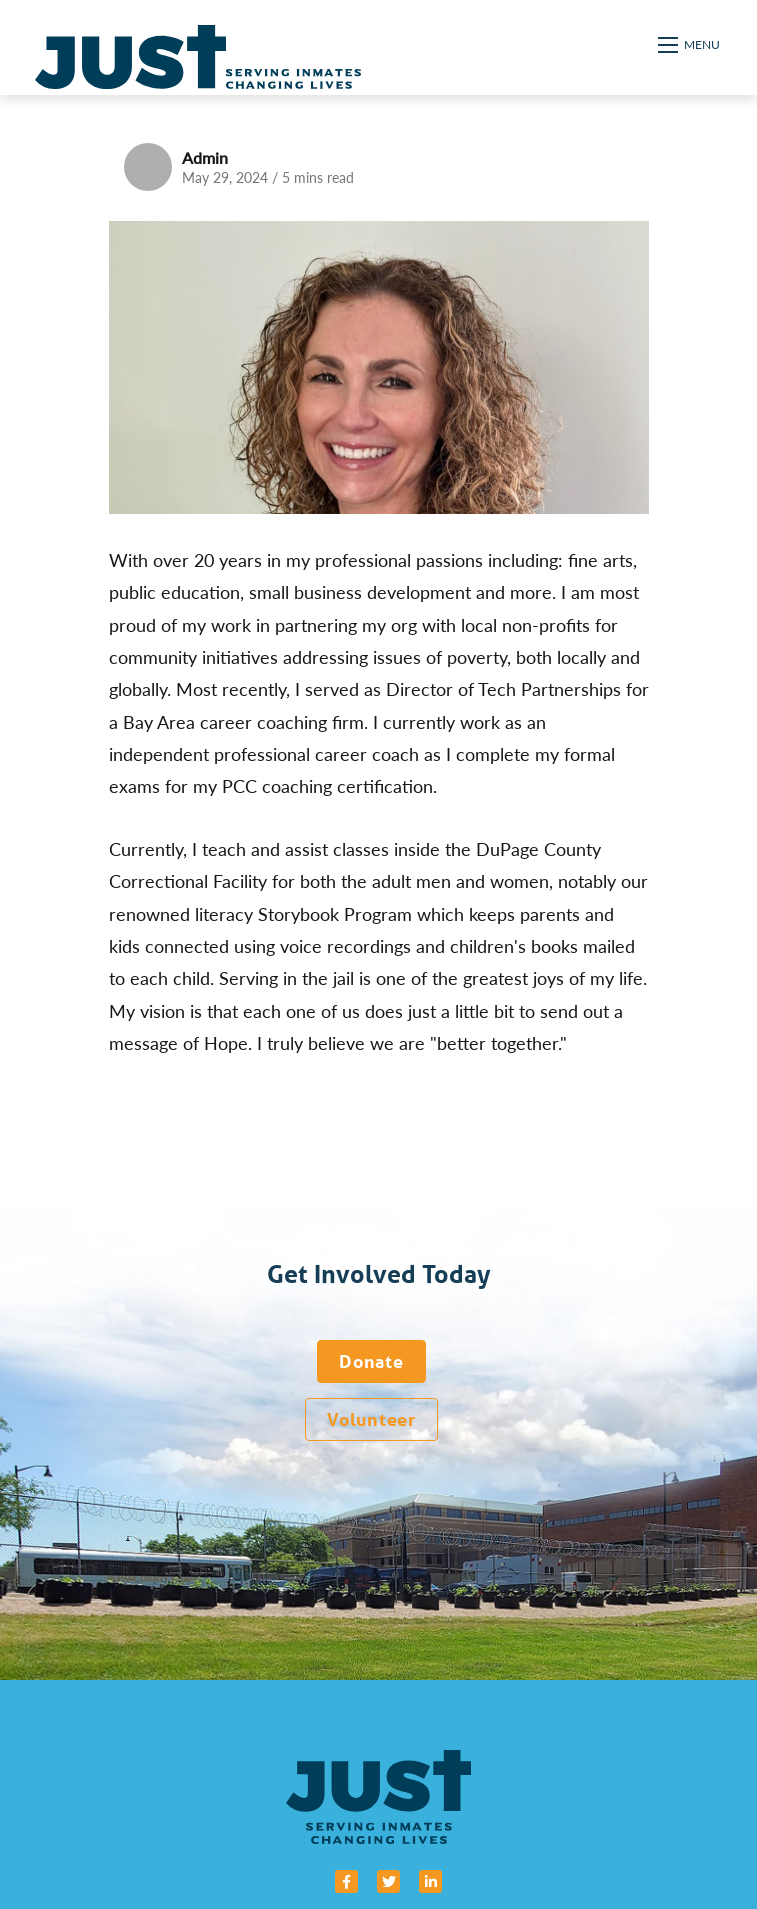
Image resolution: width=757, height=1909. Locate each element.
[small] (346, 1881)
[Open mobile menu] (690, 45)
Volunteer (371, 1419)
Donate (371, 1361)
